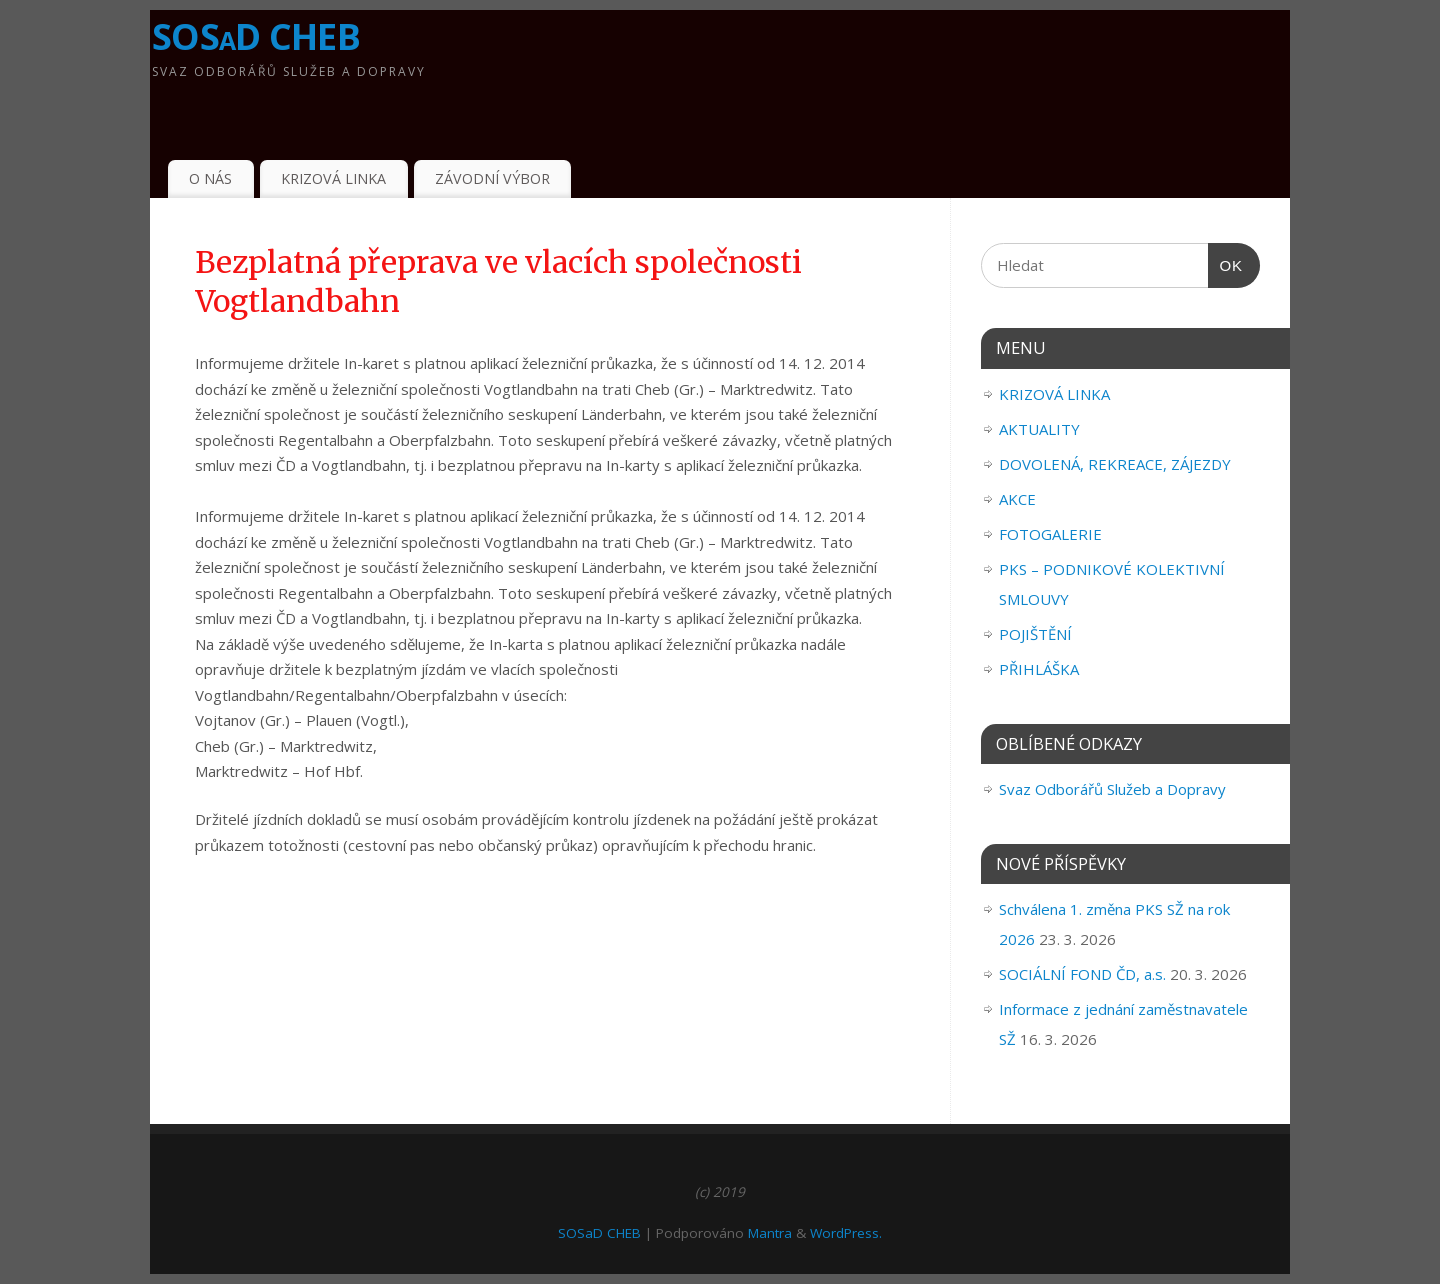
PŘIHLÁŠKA (1039, 669)
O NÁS (210, 178)
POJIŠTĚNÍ (1035, 634)
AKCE (1017, 499)
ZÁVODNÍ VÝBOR (492, 178)
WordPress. (846, 1233)
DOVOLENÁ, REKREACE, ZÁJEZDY (1115, 464)
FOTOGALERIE (1050, 534)
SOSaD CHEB (256, 36)
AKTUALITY (1039, 429)
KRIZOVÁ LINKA (333, 178)
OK (1226, 266)
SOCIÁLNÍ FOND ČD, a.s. (1082, 974)
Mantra (770, 1233)
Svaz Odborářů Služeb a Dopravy (1112, 789)
